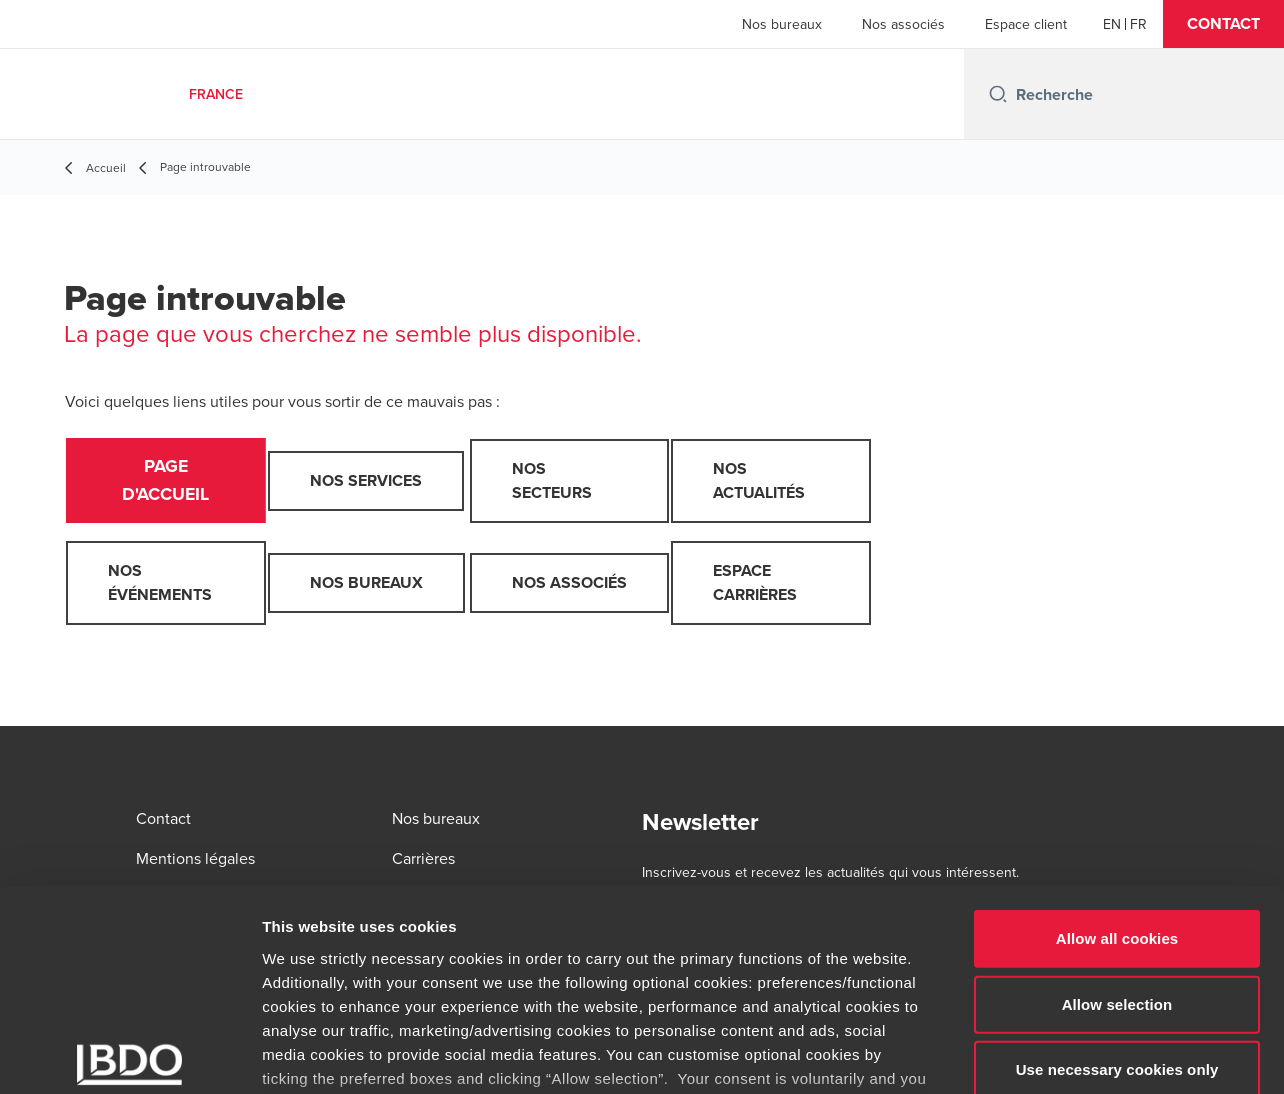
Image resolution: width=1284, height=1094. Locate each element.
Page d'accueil (166, 482)
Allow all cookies (1117, 788)
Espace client (1026, 24)
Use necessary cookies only (1117, 919)
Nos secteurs (552, 481)
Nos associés (903, 24)
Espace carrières (755, 585)
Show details (1049, 1054)
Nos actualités (759, 481)
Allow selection (1117, 853)
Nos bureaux (782, 24)
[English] (1112, 24)
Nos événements (160, 585)
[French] (1138, 24)
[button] (1223, 24)
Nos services (366, 481)
